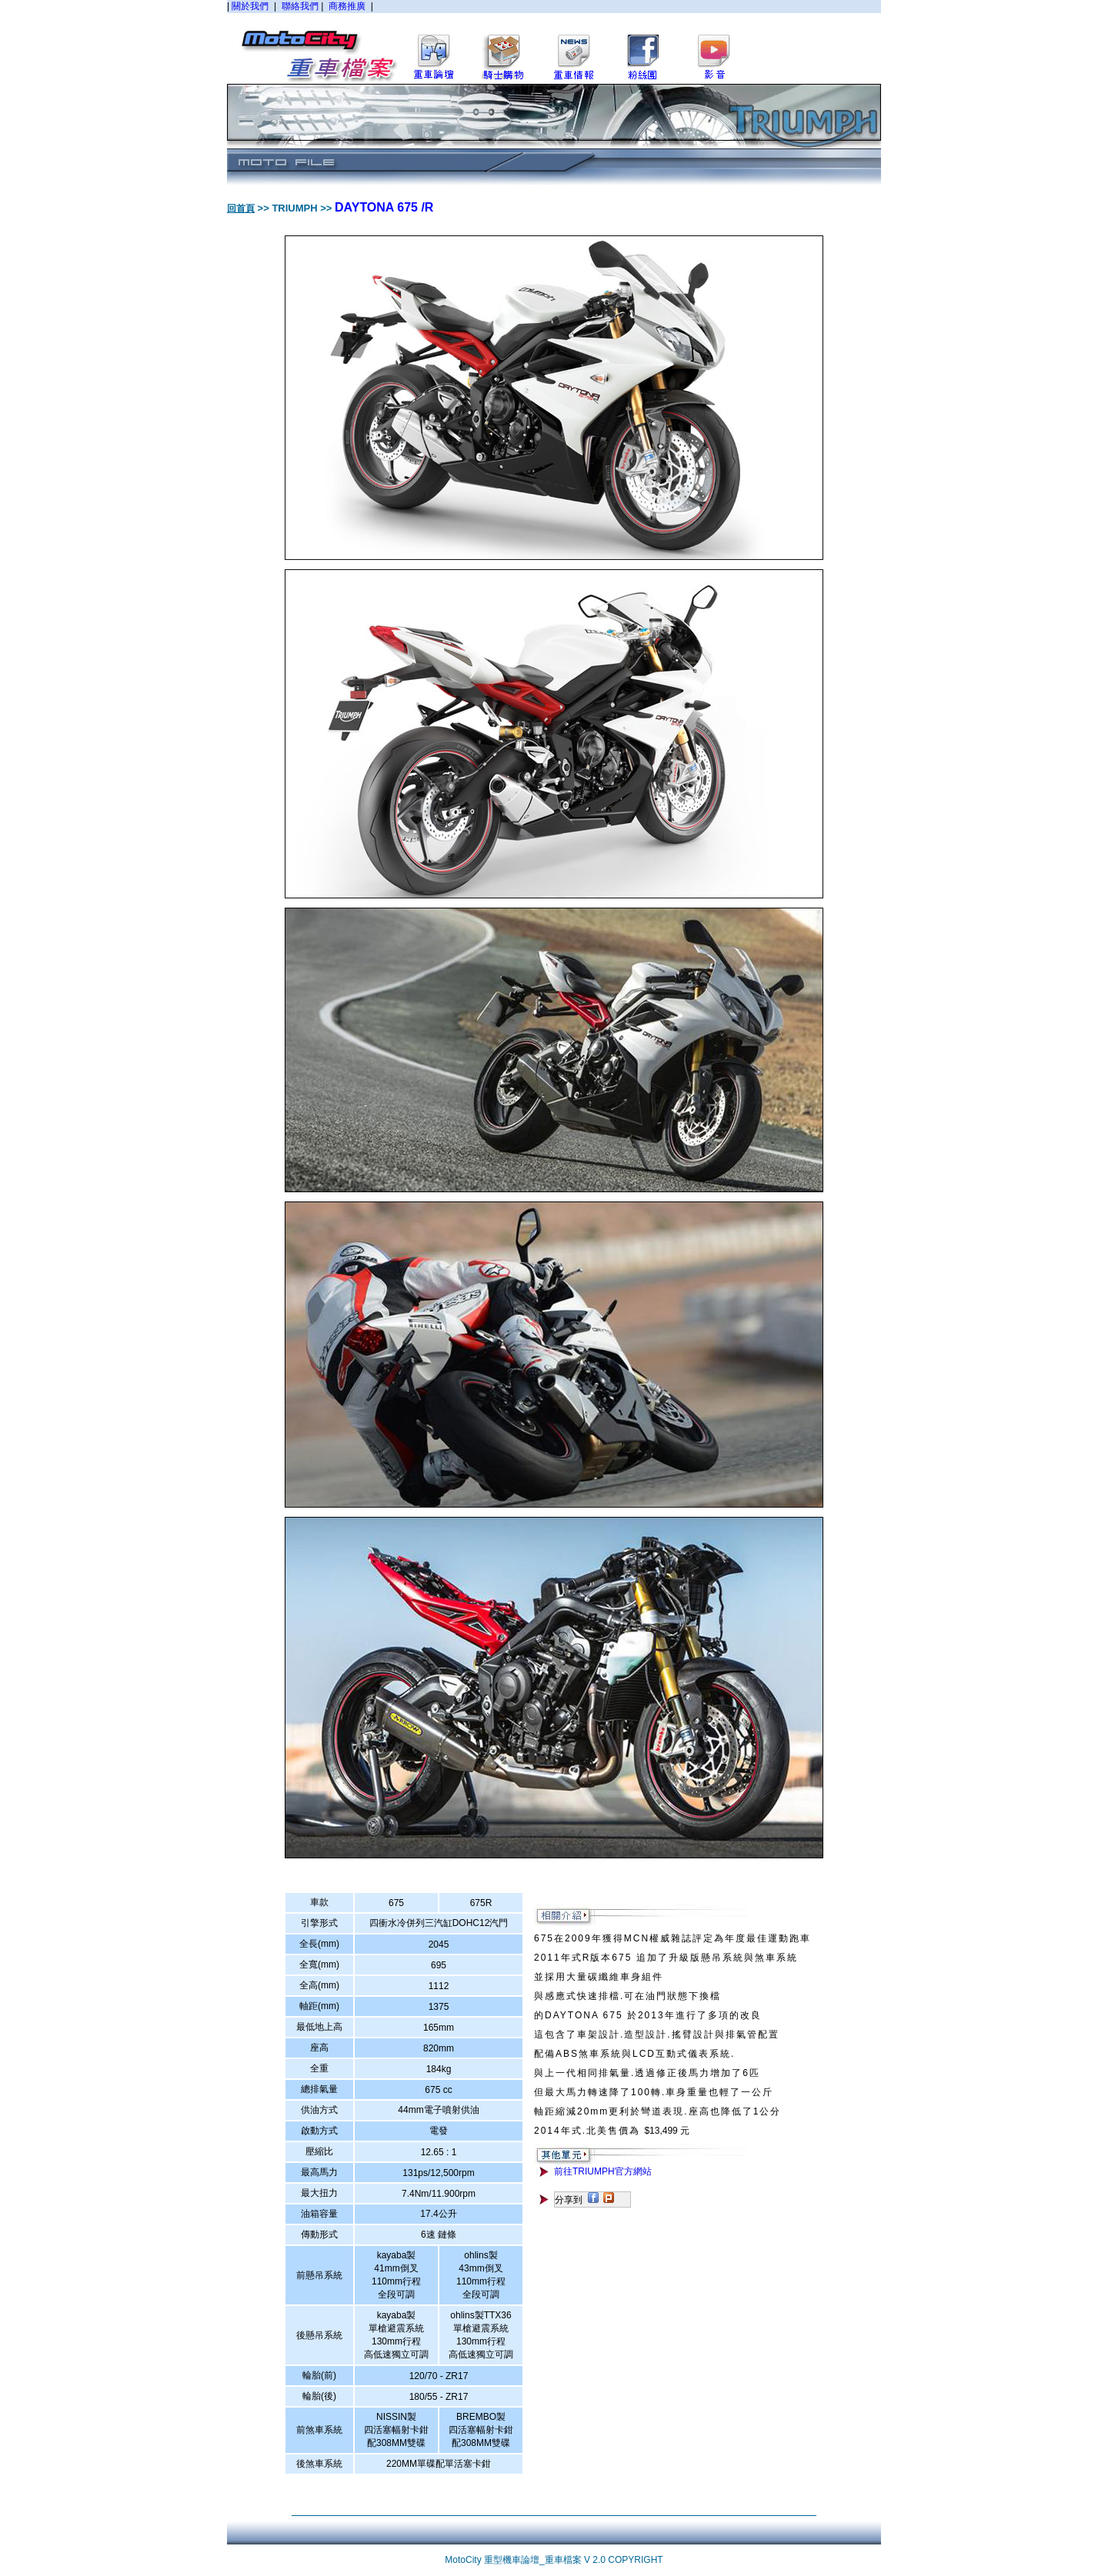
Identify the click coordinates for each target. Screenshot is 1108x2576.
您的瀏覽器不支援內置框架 (554, 41)
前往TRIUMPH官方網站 (603, 2171)
